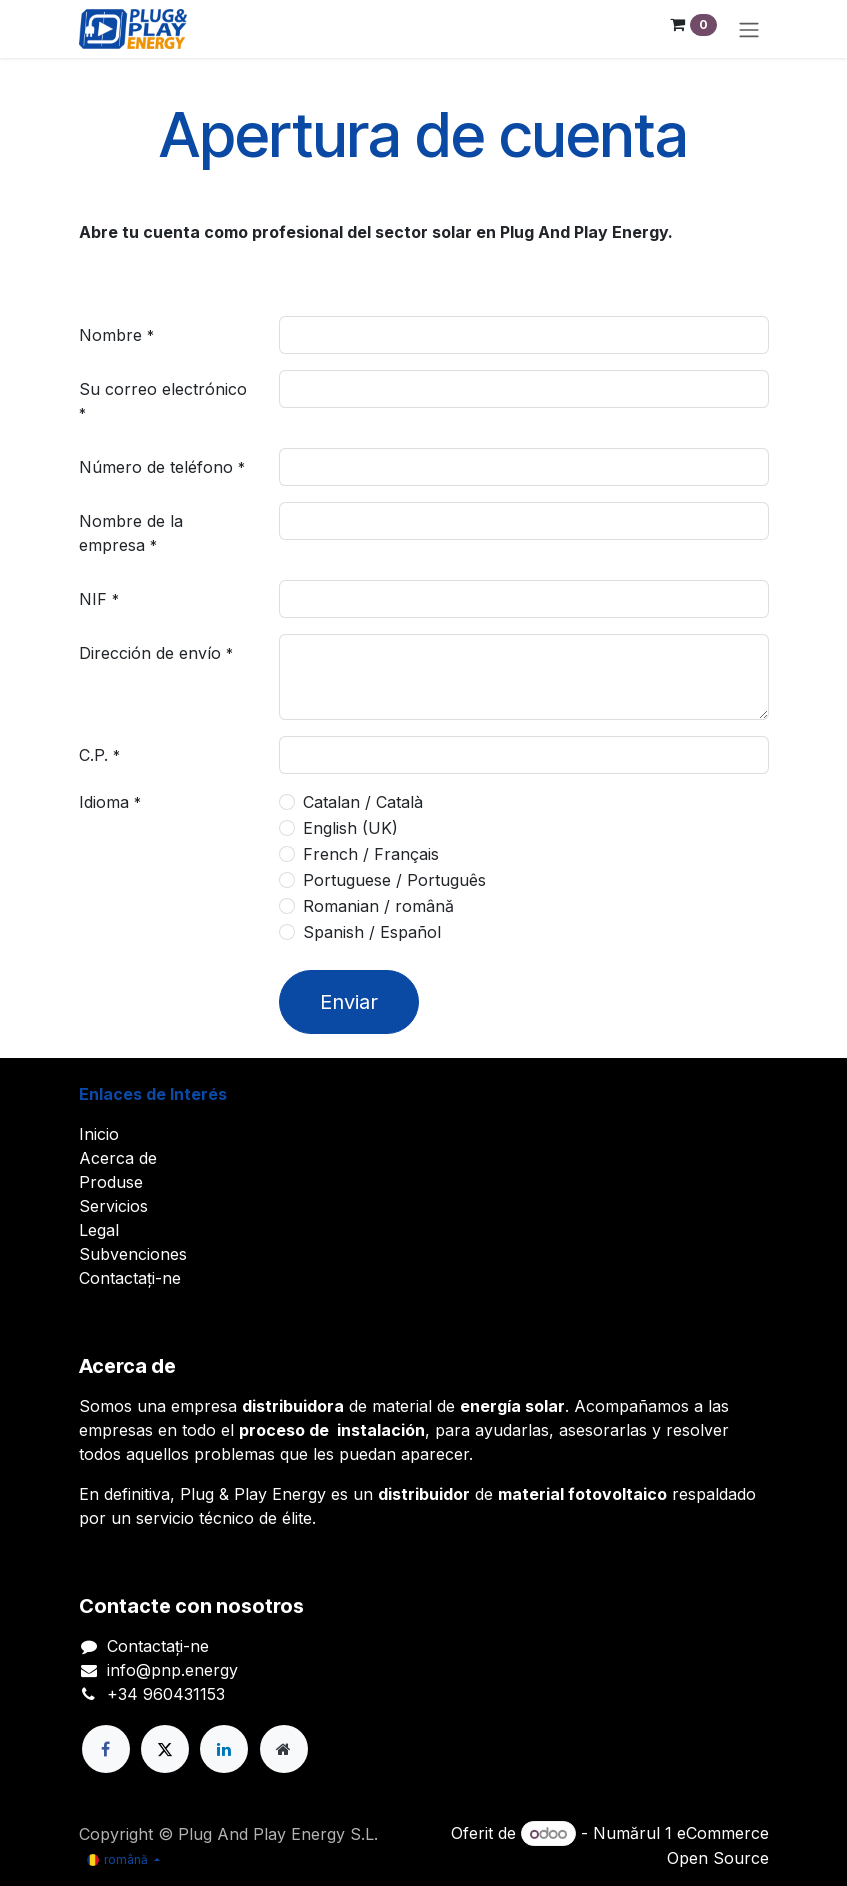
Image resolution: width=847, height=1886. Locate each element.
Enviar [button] (349, 1002)
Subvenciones (133, 1254)
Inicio (99, 1134)
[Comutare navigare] (749, 29)
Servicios (113, 1206)
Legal (99, 1230)
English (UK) (350, 828)
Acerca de (118, 1158)
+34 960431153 (166, 1694)
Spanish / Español (372, 932)
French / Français (371, 854)
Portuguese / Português (394, 880)
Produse (111, 1182)
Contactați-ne (130, 1278)
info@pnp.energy (172, 1670)
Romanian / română (378, 906)
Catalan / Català (363, 802)
